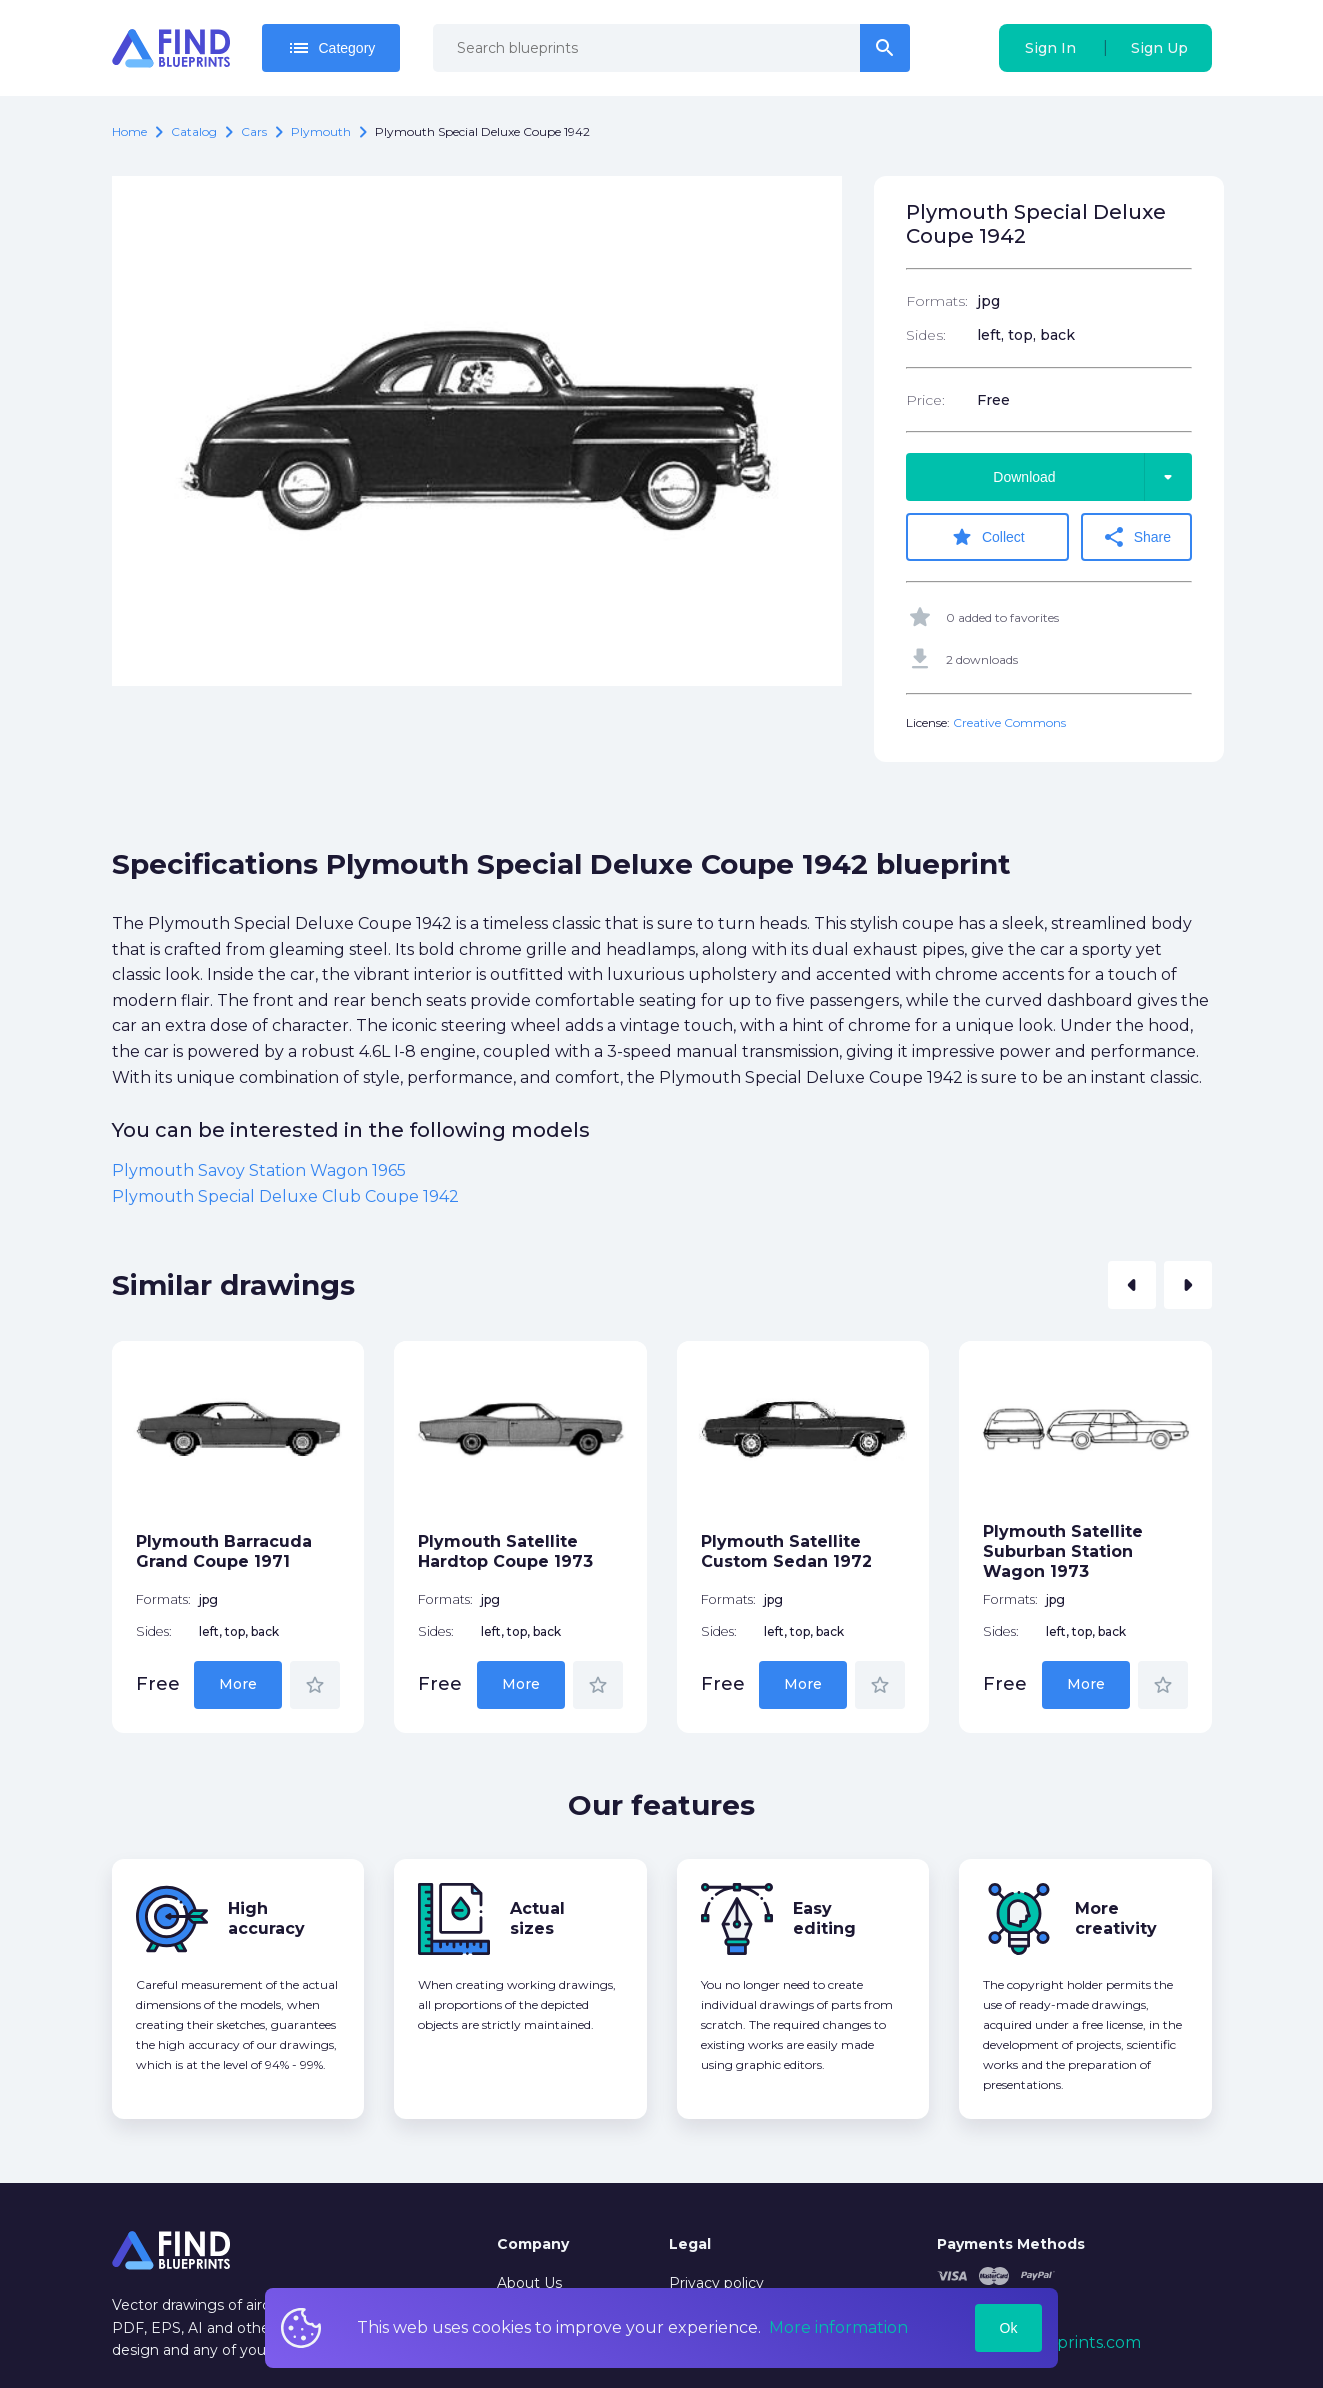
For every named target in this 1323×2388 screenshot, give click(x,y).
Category (331, 48)
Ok (1009, 2328)
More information (838, 2327)
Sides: (926, 335)
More (238, 1684)
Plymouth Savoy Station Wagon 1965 (259, 1170)
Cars (254, 131)
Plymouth (321, 131)
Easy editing (824, 1918)
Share (1136, 537)
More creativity (1116, 1918)
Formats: (937, 301)
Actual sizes (537, 1918)
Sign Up (1159, 48)
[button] (1132, 1285)
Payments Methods (1011, 2244)
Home (129, 131)
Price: (925, 400)
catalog (194, 131)
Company (533, 2244)
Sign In (1050, 48)
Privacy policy (716, 2283)
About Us (529, 2283)
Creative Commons (1009, 722)
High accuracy (266, 1918)
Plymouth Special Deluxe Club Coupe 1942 (285, 1196)
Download (1092, 477)
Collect (987, 537)
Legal (690, 2244)
